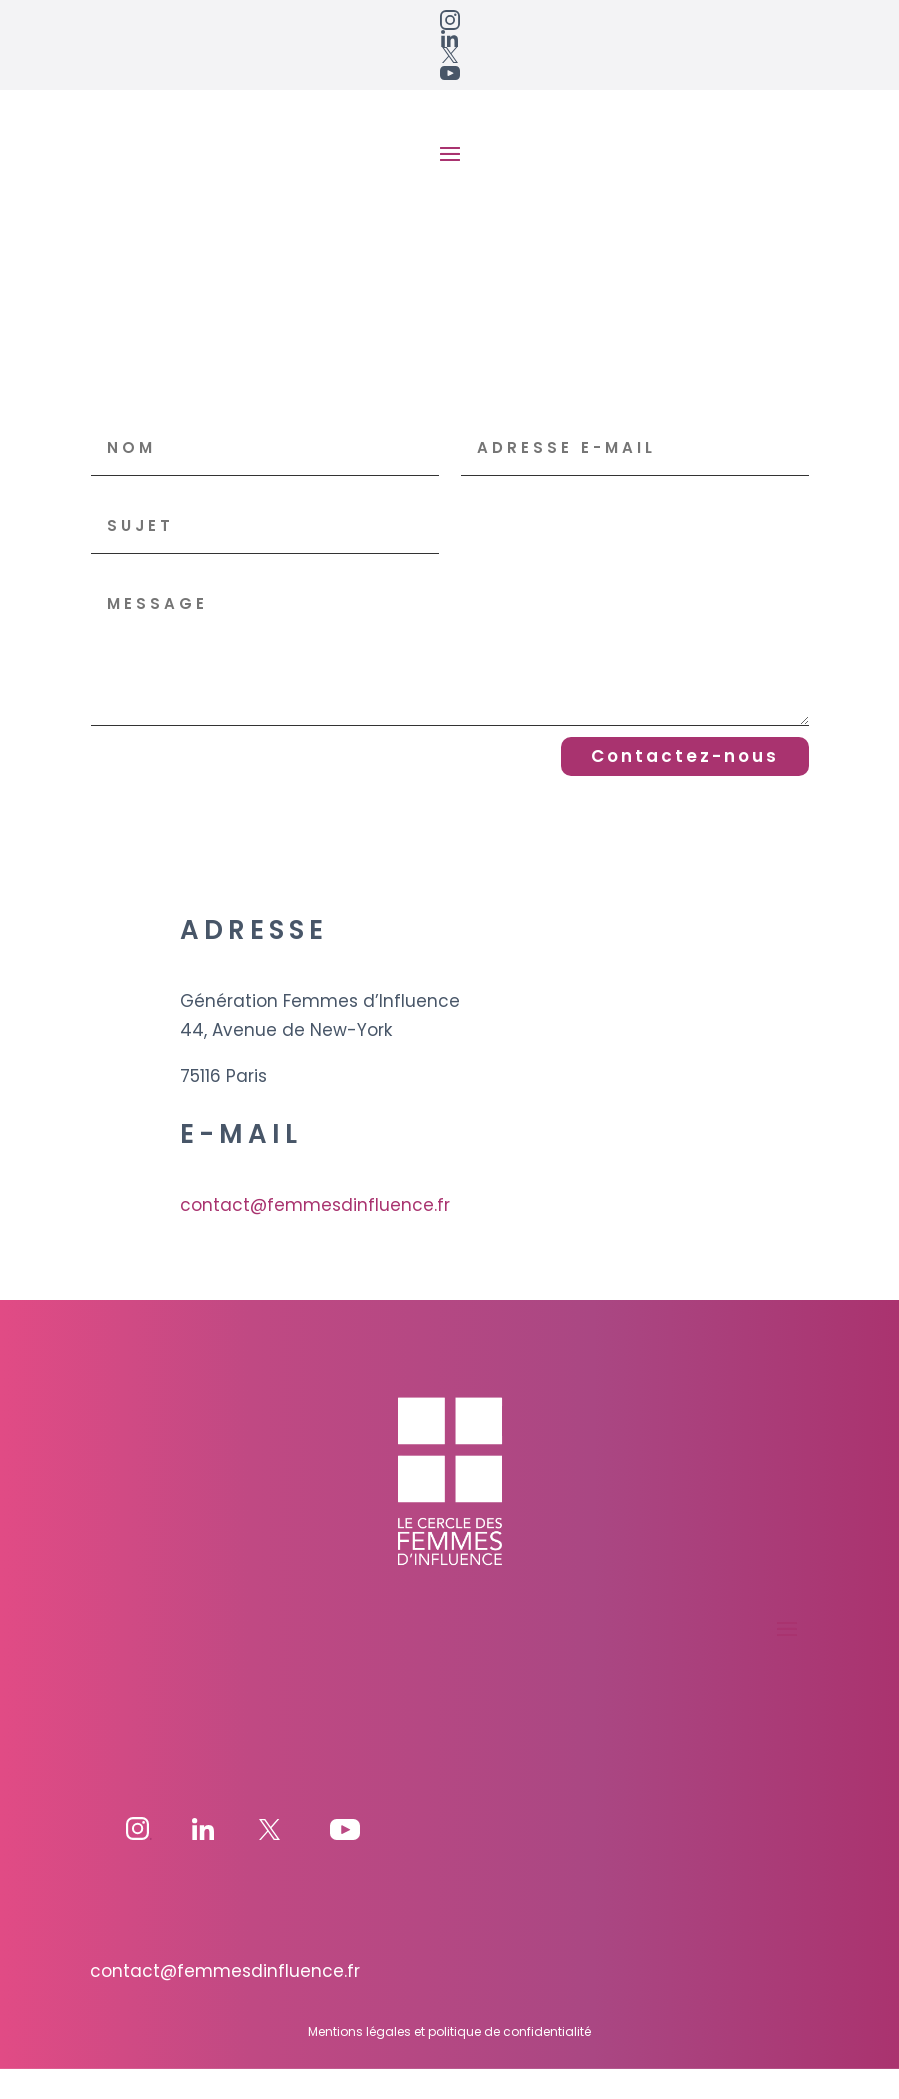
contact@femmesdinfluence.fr (315, 1236)
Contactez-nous (685, 787)
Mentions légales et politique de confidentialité (449, 2061)
